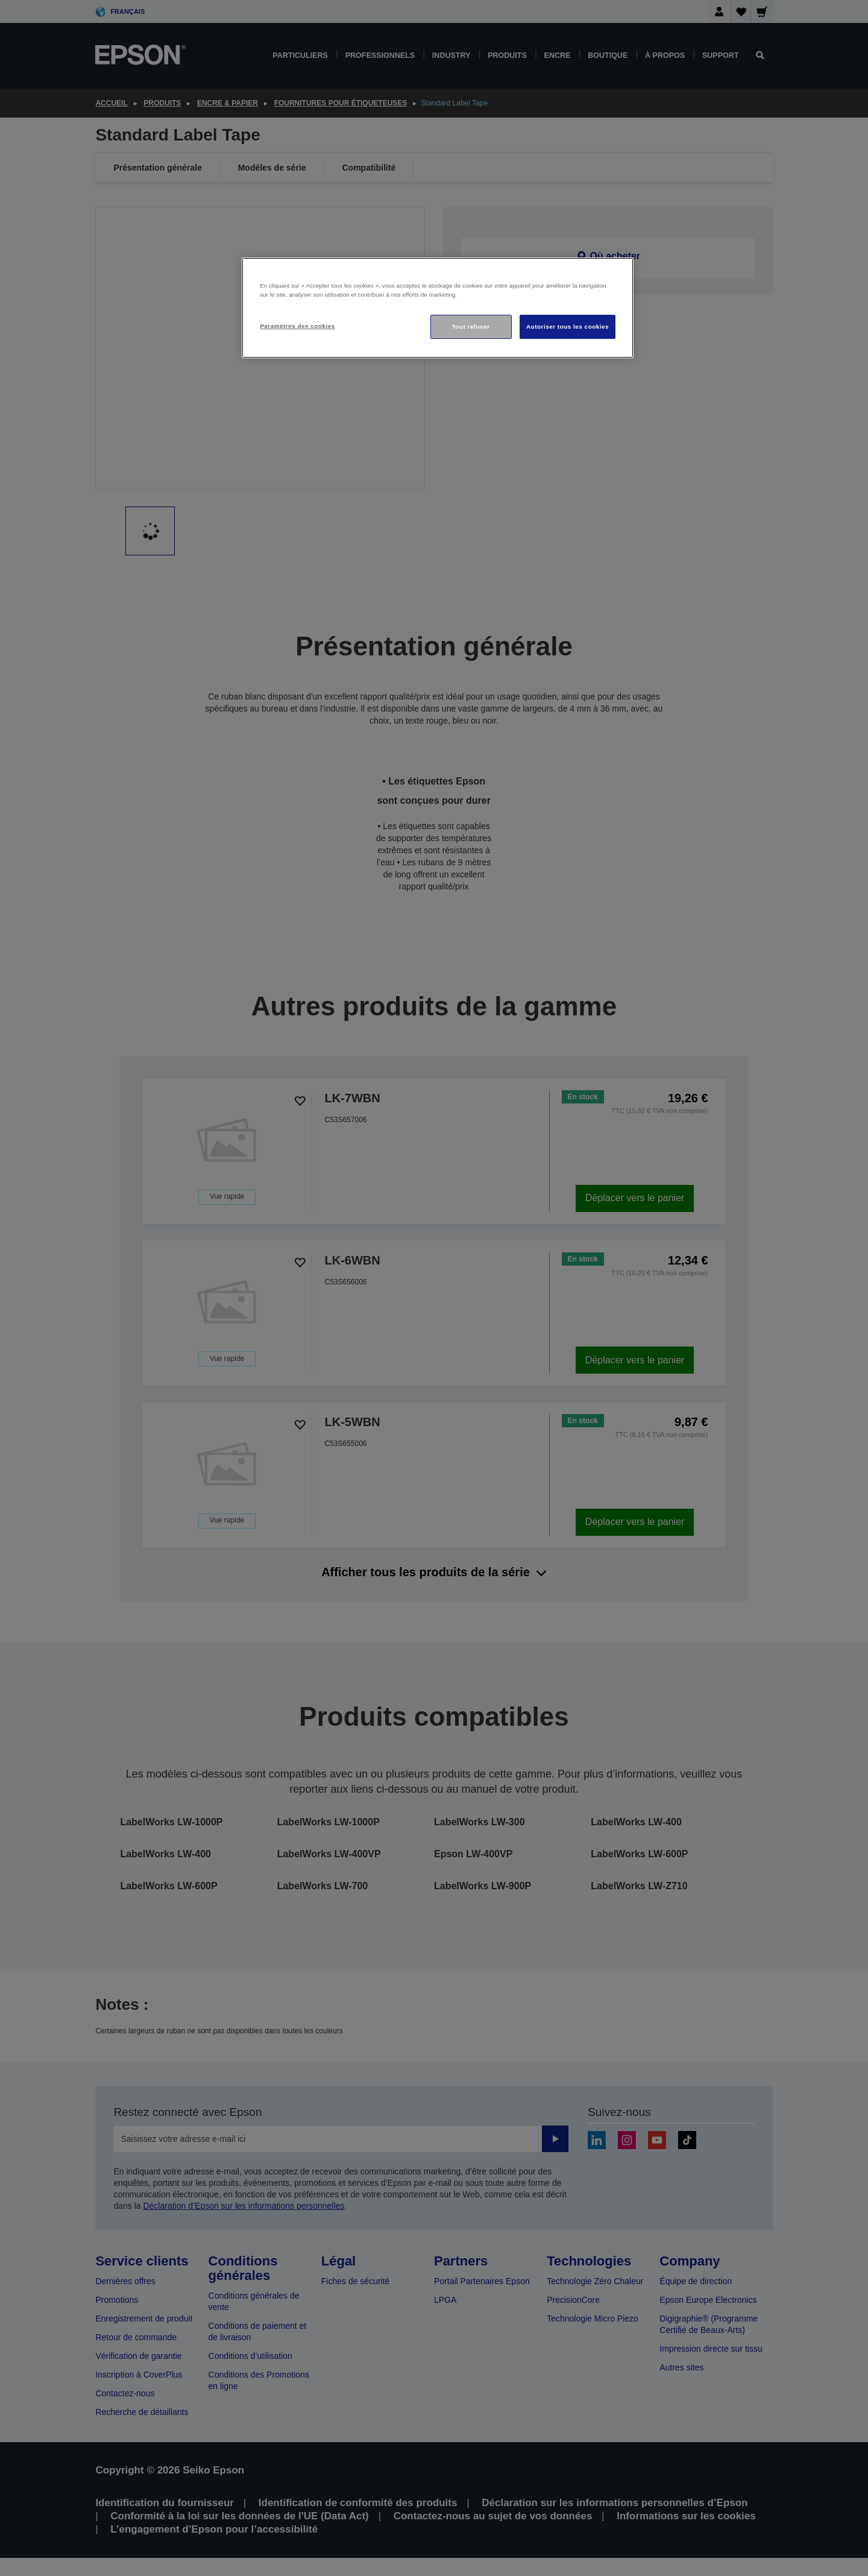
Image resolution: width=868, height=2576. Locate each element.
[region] (438, 307)
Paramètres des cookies (297, 326)
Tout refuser (470, 326)
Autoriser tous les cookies (567, 326)
